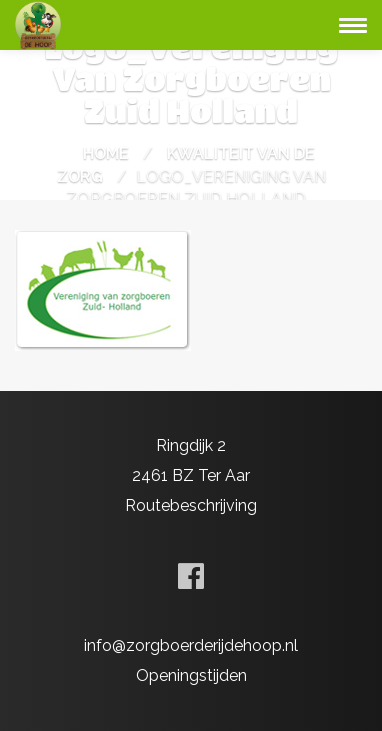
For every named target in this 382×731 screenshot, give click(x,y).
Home (106, 153)
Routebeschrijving (191, 505)
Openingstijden (191, 675)
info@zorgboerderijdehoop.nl (191, 645)
